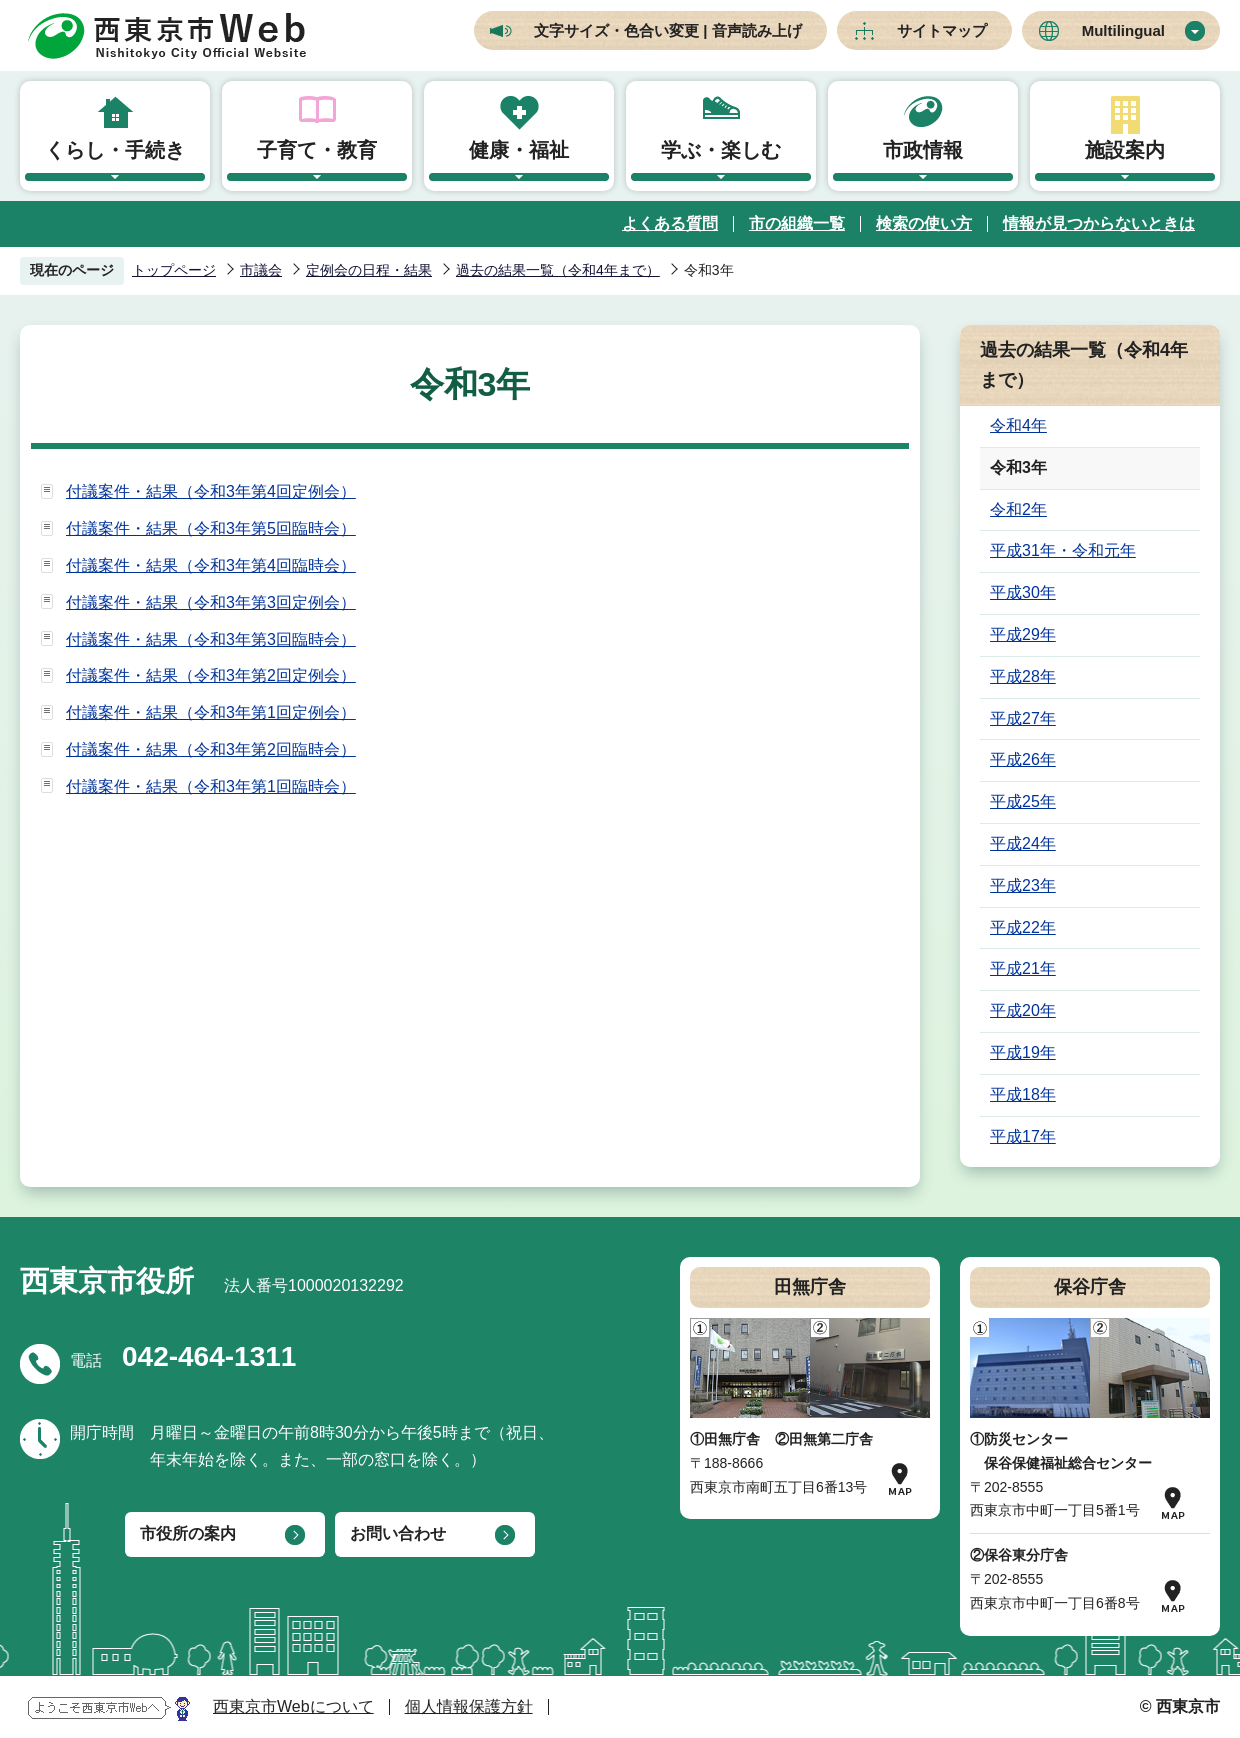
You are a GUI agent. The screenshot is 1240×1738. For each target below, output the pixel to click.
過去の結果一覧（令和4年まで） (558, 270)
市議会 (261, 270)
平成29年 (1023, 634)
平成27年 (1023, 718)
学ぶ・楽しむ (721, 150)
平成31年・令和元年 (1063, 550)
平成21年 (1023, 968)
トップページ (174, 270)
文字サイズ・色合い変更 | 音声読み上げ (668, 30)
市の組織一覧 (797, 223)
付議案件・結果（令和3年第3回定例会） (211, 602)
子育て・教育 (317, 150)
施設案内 (1125, 150)
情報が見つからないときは (1099, 223)
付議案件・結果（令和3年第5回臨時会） (211, 528)
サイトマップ (942, 30)
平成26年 (1023, 759)
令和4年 (1018, 425)
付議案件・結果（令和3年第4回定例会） (211, 491)
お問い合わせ (398, 1533)
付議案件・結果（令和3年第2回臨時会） (211, 749)
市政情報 (923, 150)
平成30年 (1023, 592)
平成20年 (1023, 1010)
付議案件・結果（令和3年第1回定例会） (211, 712)
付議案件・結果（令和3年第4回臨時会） (211, 565)
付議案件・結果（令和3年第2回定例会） (211, 675)
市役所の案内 (188, 1533)
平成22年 (1023, 927)
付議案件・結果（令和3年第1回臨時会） (211, 786)
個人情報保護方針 (469, 1706)
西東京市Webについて (293, 1706)
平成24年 (1023, 843)
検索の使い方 (924, 223)
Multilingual (1123, 30)
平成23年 (1023, 885)
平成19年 (1023, 1052)
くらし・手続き (115, 150)
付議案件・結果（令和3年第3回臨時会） (211, 639)
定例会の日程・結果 (369, 270)
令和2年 (1018, 509)
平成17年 (1023, 1136)
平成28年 (1023, 676)
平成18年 (1023, 1094)
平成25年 (1023, 801)
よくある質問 (670, 223)
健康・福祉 (519, 150)
